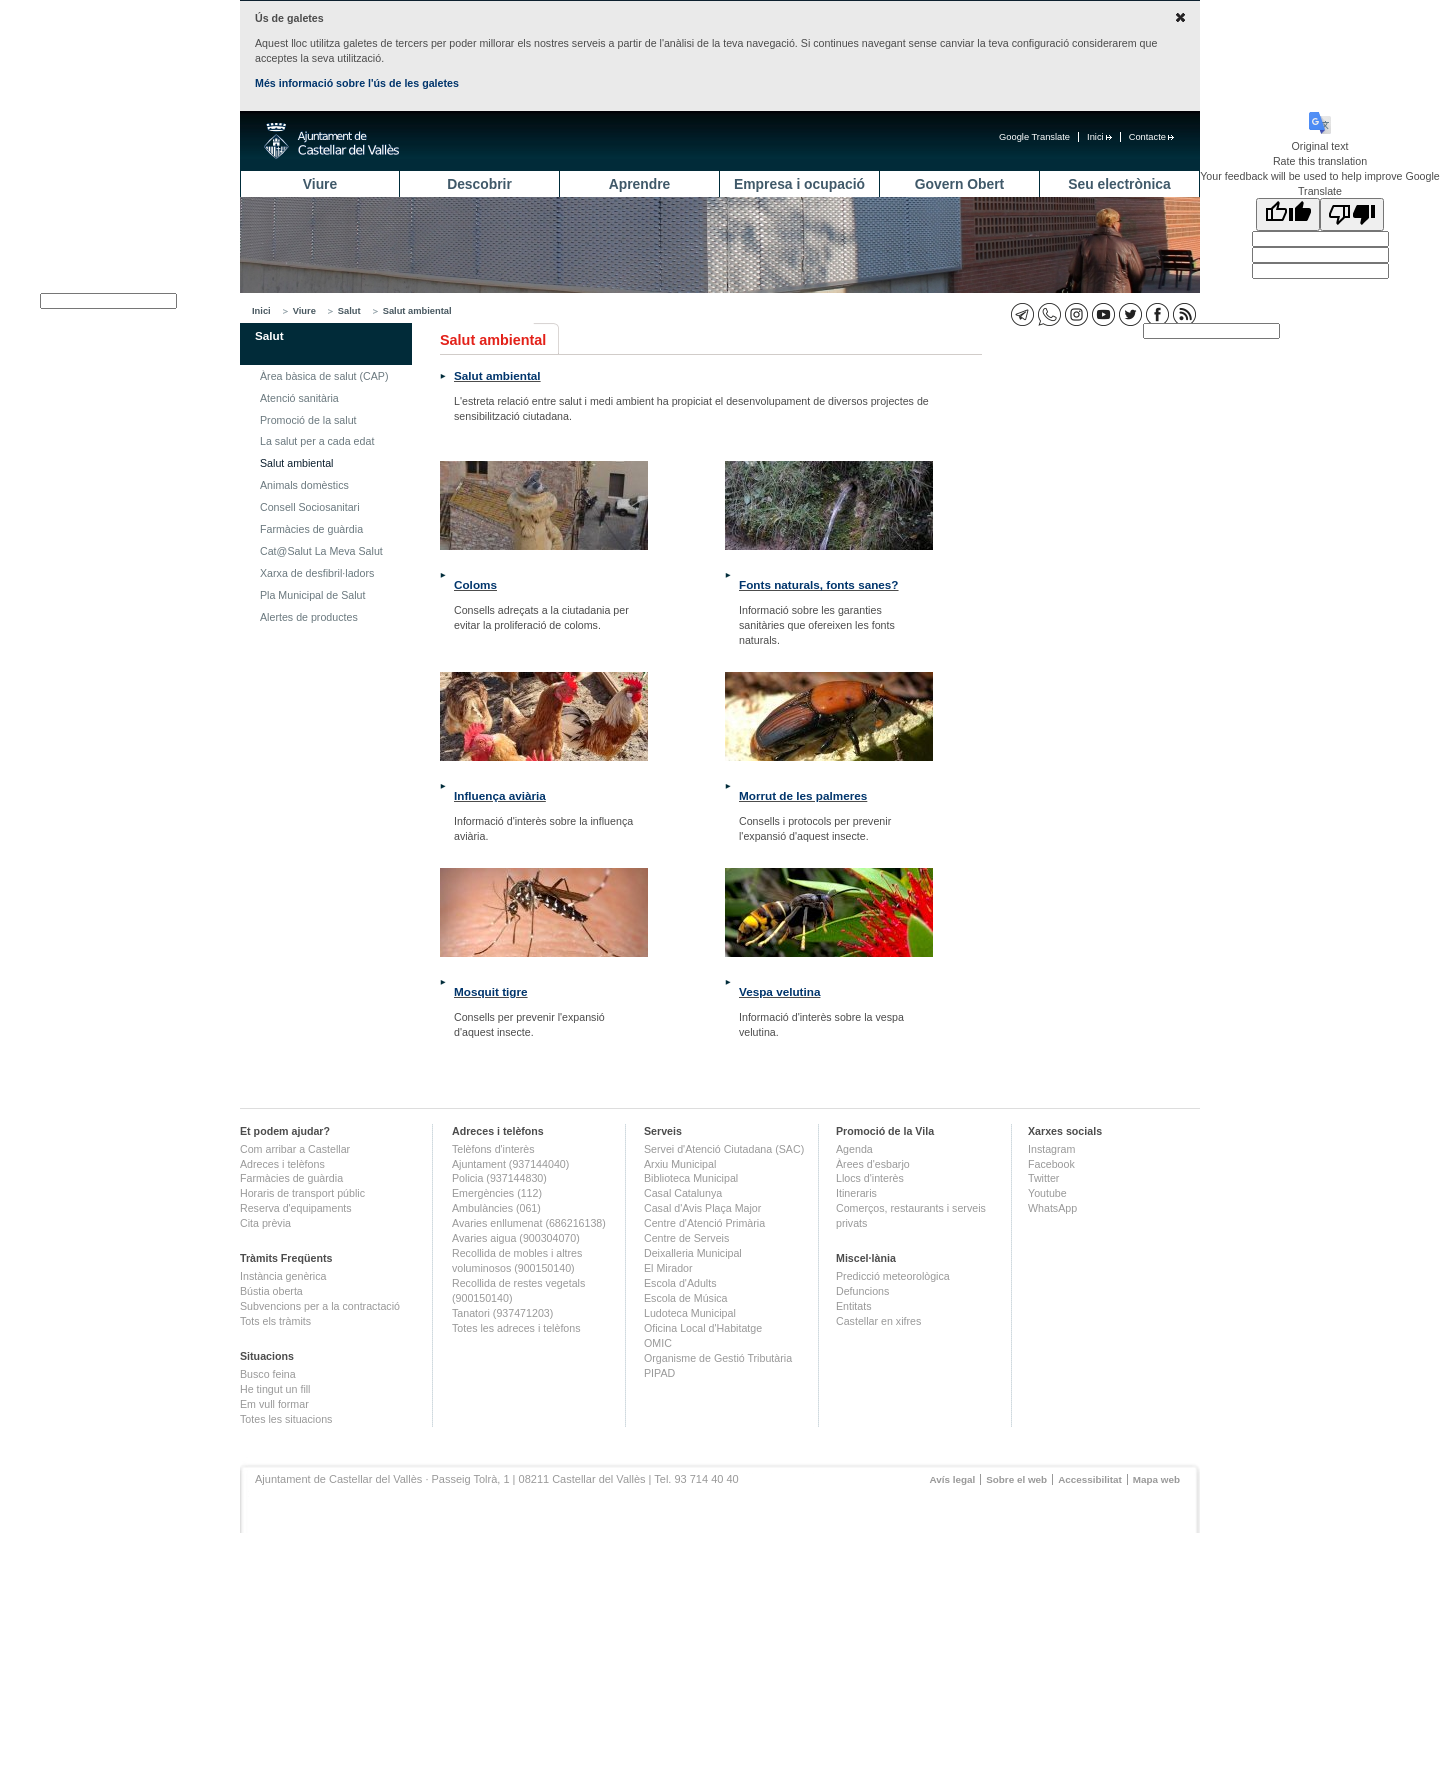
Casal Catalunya (683, 1193)
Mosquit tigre (491, 991)
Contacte (1151, 137)
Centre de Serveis (686, 1238)
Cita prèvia (265, 1223)
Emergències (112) (497, 1193)
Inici (1099, 137)
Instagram (1051, 1149)
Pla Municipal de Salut (312, 595)
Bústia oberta (271, 1291)
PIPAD (659, 1373)
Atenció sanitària (299, 398)
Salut (349, 311)
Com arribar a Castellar (295, 1149)
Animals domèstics (304, 485)
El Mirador (668, 1268)
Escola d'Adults (680, 1283)
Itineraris (856, 1193)
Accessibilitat (1090, 1479)
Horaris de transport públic (302, 1193)
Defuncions (862, 1291)
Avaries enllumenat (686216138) (529, 1223)
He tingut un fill (275, 1389)
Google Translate (1034, 137)
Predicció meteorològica (893, 1276)
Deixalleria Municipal (693, 1253)
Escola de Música (686, 1298)
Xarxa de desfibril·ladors (317, 573)
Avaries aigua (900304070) (516, 1238)
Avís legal (952, 1479)
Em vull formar (274, 1404)
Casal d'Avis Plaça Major (702, 1208)
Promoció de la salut (308, 420)
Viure (320, 184)
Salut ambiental (417, 311)
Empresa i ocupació (799, 184)
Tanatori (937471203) (502, 1313)
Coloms (475, 584)
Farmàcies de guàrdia (311, 529)
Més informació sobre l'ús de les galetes (357, 83)
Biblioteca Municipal (691, 1178)
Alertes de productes (309, 617)
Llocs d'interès (870, 1178)
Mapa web (1156, 1479)
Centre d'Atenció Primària (704, 1223)
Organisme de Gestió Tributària (718, 1358)
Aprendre (640, 184)
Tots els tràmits (275, 1321)
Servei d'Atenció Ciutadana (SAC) (724, 1149)
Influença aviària (500, 795)
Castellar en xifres (878, 1321)
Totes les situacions (286, 1419)
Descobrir (479, 184)
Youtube (1047, 1193)
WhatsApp (1052, 1208)
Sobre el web (1016, 1479)
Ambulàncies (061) (496, 1208)
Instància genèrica (283, 1276)
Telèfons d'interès (493, 1149)
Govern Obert (959, 184)
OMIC (658, 1343)
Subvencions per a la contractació (320, 1306)
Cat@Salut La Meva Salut (321, 551)
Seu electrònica (1119, 184)
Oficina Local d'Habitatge (703, 1328)
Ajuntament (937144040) (510, 1164)
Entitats (854, 1306)
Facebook (1051, 1164)
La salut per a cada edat (317, 441)
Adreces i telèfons (282, 1164)
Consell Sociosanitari (310, 507)
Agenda (854, 1149)
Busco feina (268, 1374)
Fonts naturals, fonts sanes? (819, 584)
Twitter (1043, 1178)
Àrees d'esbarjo (873, 1164)
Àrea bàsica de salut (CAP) (324, 376)
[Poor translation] (1352, 214)
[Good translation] (1288, 214)
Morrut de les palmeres (803, 795)
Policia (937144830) (499, 1178)
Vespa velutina (779, 991)
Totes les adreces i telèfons (516, 1328)
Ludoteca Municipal (690, 1313)
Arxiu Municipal (680, 1164)
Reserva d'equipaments (296, 1208)
